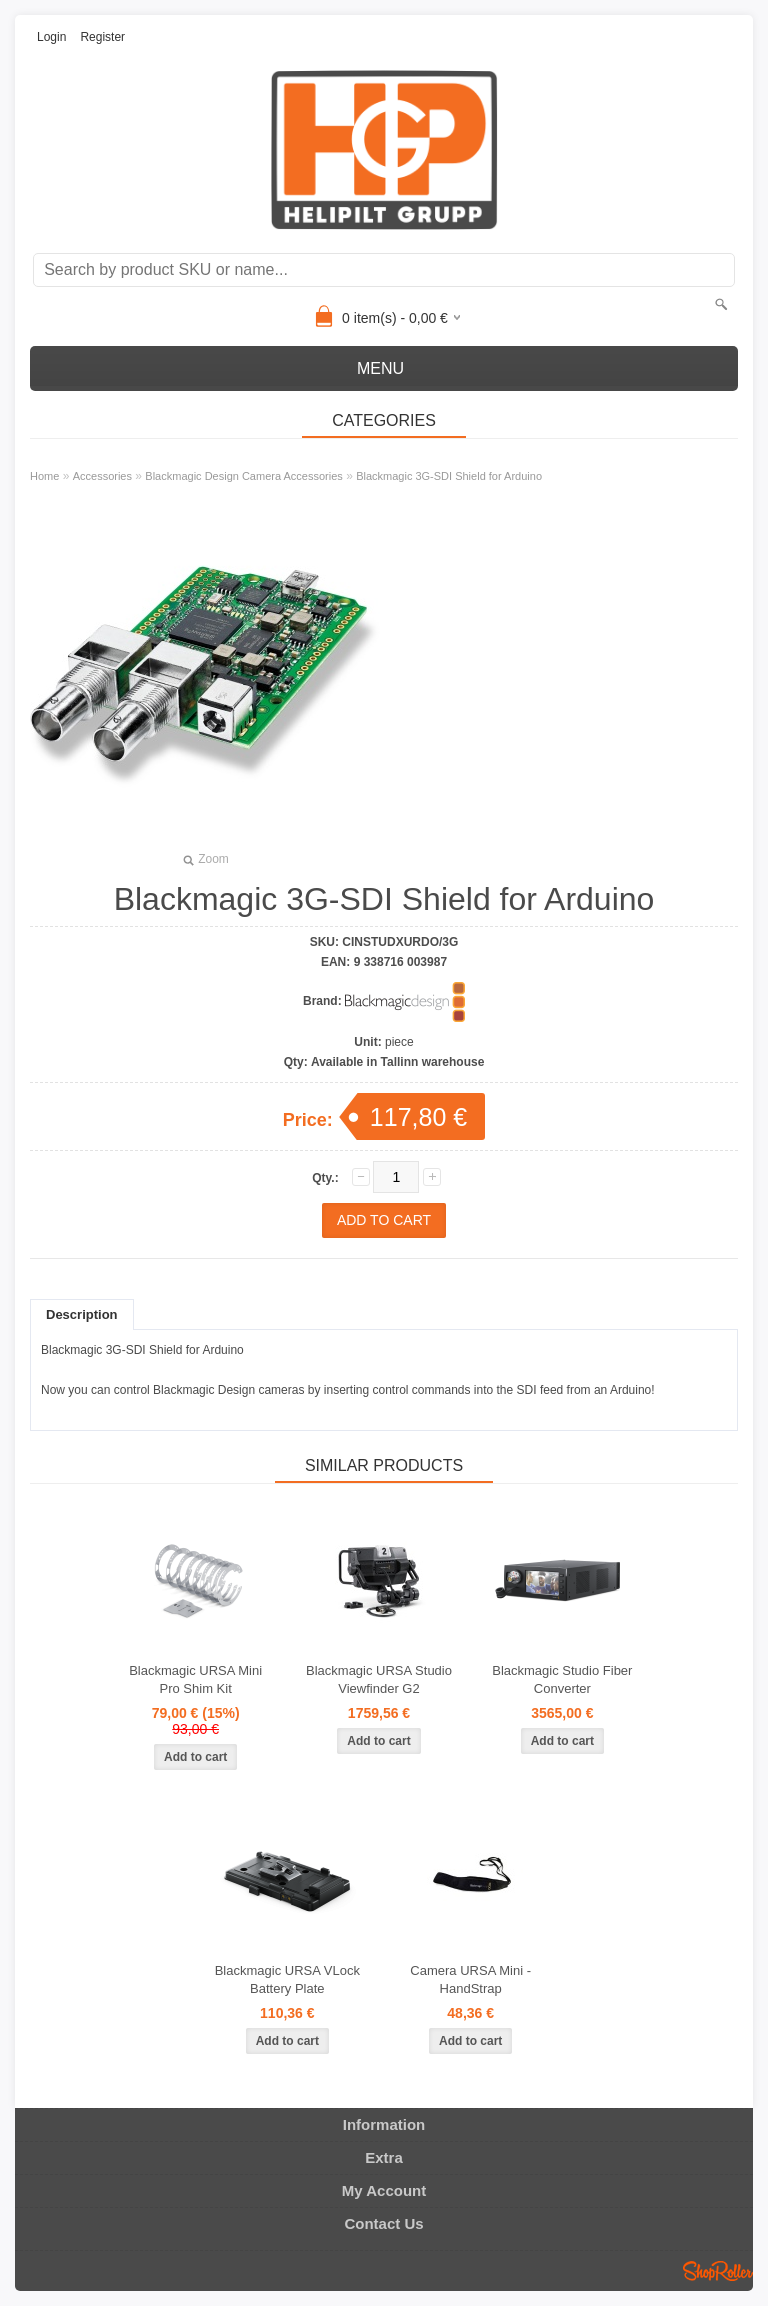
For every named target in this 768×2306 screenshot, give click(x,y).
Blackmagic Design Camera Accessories (243, 476)
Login (51, 37)
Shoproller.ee (718, 2271)
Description (82, 1314)
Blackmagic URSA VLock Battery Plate (287, 1979)
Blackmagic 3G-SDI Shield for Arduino (449, 476)
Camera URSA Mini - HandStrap (470, 1979)
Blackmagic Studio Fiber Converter (562, 1679)
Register (102, 37)
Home (44, 476)
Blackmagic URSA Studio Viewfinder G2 (379, 1679)
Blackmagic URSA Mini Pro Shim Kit (195, 1679)
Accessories (102, 476)
